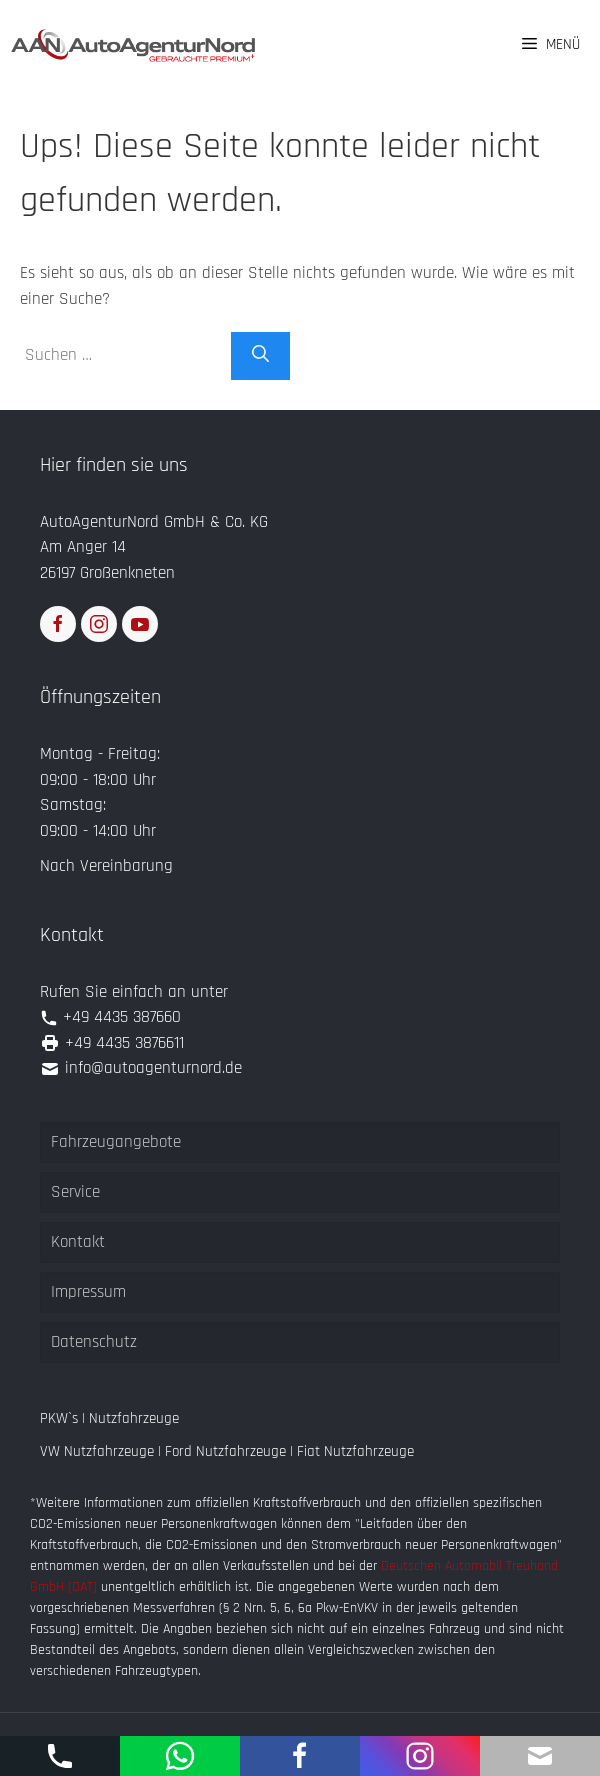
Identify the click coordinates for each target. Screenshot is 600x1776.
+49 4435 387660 (122, 1017)
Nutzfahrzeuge (134, 1418)
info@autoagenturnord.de (153, 1068)
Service (75, 1192)
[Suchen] (260, 356)
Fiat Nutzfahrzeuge (355, 1451)
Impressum (88, 1292)
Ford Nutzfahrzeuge (225, 1451)
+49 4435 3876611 (124, 1043)
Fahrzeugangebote (116, 1142)
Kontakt (78, 1242)
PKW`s (59, 1418)
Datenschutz (94, 1342)
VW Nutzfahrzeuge (97, 1451)
